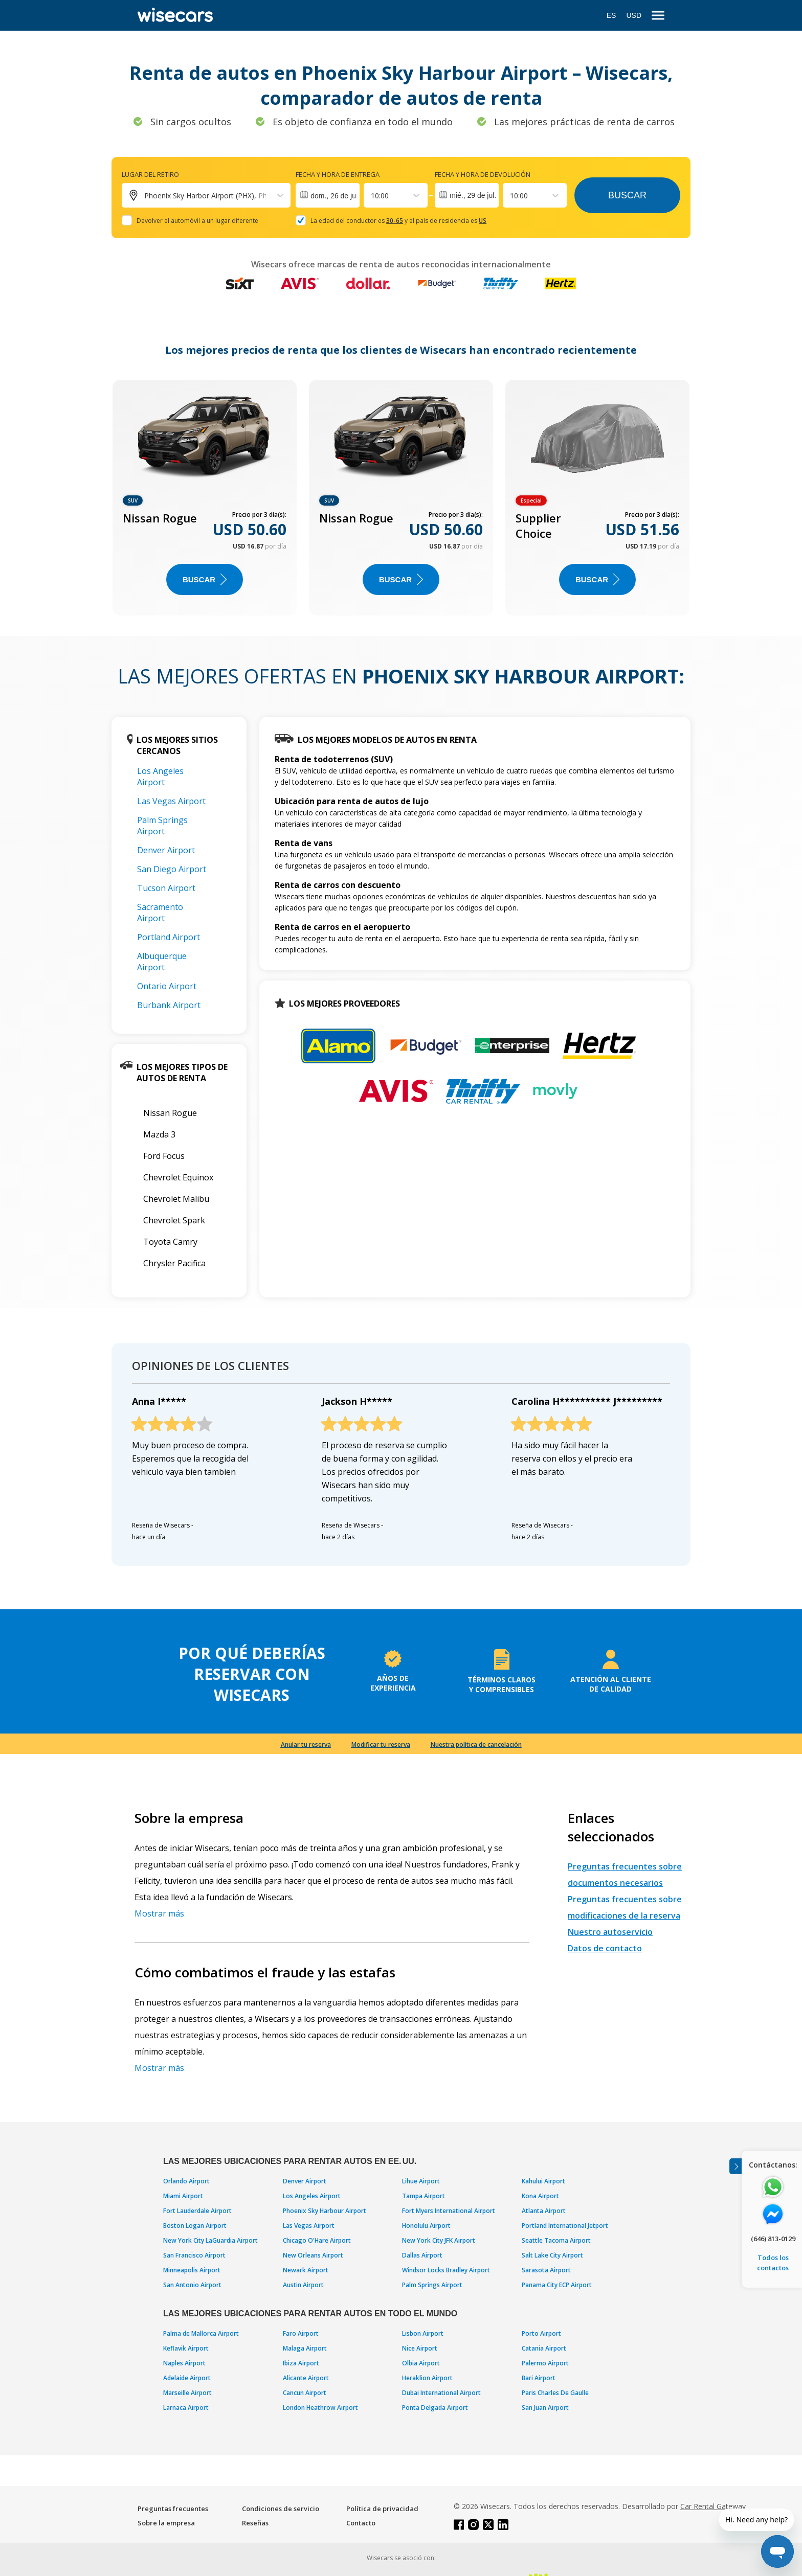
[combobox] (372, 195)
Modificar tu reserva (380, 1744)
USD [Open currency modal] (633, 15)
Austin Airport (303, 2285)
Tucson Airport (166, 888)
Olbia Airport (421, 2363)
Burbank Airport (169, 1005)
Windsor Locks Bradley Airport (446, 2270)
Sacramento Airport (160, 912)
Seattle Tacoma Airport (556, 2240)
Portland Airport (168, 937)
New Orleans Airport (313, 2255)
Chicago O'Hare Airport (317, 2240)
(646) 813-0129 (773, 2238)
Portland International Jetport (565, 2225)
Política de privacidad (382, 2508)
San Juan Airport (545, 2407)
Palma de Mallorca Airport (201, 2333)
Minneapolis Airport (191, 2270)
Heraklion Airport (427, 2378)
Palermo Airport (545, 2363)
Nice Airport (419, 2348)
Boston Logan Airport (195, 2225)
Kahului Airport (543, 2181)
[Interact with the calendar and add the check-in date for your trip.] (328, 195)
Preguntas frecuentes (173, 2508)
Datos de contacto (605, 1948)
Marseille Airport (187, 2392)
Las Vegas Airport (171, 801)
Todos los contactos (773, 2262)
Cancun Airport (304, 2392)
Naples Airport (184, 2363)
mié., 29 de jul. (473, 195)
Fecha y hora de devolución (482, 174)
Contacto (360, 2523)
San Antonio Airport (192, 2285)
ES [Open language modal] (611, 15)
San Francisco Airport (194, 2255)
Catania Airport (544, 2348)
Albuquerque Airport (162, 961)
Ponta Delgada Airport (435, 2407)
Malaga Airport (305, 2348)
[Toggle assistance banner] (735, 2166)
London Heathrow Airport (320, 2407)
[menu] (658, 15)
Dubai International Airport (441, 2392)
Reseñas (255, 2523)
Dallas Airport (422, 2255)
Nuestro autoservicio (610, 1931)
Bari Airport (538, 2378)
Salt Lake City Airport (552, 2255)
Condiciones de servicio (280, 2508)
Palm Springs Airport (162, 825)
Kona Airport (540, 2196)
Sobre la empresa (166, 2523)
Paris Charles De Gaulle (555, 2392)
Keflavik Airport (186, 2348)
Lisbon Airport (422, 2333)
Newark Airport (305, 2270)
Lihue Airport (421, 2181)
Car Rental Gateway (713, 2506)
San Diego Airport (171, 869)
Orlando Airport (186, 2181)
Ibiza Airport (301, 2363)
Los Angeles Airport (160, 776)
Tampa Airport (423, 2196)
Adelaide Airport (187, 2378)
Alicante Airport (306, 2378)
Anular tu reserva (306, 1744)
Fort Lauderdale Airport (197, 2210)
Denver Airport (166, 850)
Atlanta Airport (544, 2210)
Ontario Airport (166, 986)
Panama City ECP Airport (557, 2285)
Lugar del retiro (150, 174)
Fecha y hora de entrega (338, 174)
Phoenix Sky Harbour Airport (324, 2210)
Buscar (627, 195)
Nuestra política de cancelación (476, 1744)
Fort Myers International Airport (448, 2210)
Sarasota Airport (546, 2270)
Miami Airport (183, 2196)
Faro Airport (301, 2333)
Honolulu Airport (426, 2225)
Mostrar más (159, 1913)
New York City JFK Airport (438, 2240)
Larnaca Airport (186, 2407)
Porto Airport (541, 2333)
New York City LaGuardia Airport (210, 2240)
